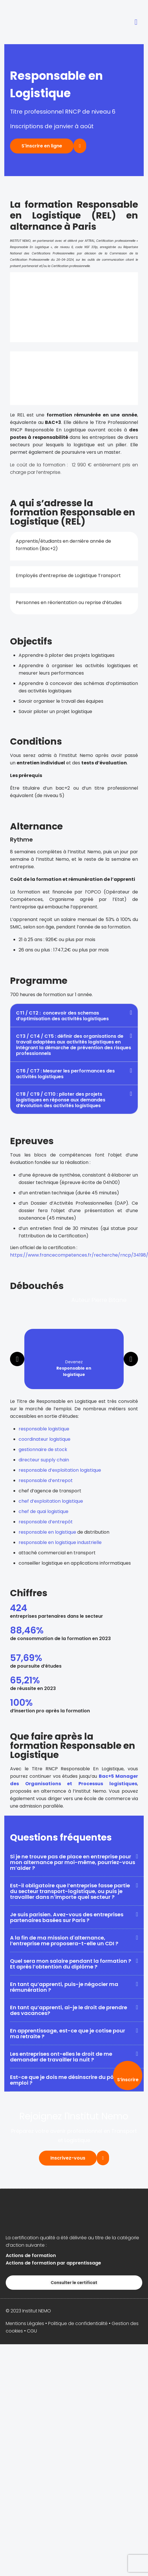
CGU (32, 2331)
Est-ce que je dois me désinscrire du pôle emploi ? (64, 2079)
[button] (136, 22)
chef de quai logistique (43, 1511)
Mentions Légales (25, 2323)
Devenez (73, 1368)
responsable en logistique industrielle (60, 1542)
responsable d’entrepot (46, 1480)
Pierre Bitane (109, 1300)
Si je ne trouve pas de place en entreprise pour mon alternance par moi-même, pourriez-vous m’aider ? (72, 1862)
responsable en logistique (47, 1532)
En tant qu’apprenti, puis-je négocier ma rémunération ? (64, 1987)
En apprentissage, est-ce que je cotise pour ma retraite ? (67, 2033)
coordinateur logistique (44, 1439)
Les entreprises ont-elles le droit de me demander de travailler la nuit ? (61, 2056)
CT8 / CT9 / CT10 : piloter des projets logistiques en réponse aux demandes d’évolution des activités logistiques (60, 1100)
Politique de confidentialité (78, 2323)
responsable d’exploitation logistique (60, 1470)
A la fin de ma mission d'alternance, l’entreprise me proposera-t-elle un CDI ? (64, 1940)
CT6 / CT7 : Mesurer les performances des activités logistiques (65, 1074)
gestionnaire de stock (43, 1449)
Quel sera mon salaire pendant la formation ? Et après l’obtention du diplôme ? (70, 1963)
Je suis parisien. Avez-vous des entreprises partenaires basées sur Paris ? (66, 1917)
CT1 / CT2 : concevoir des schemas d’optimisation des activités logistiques (62, 1016)
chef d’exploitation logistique (51, 1501)
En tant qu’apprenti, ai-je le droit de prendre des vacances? (68, 2010)
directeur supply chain (44, 1460)
